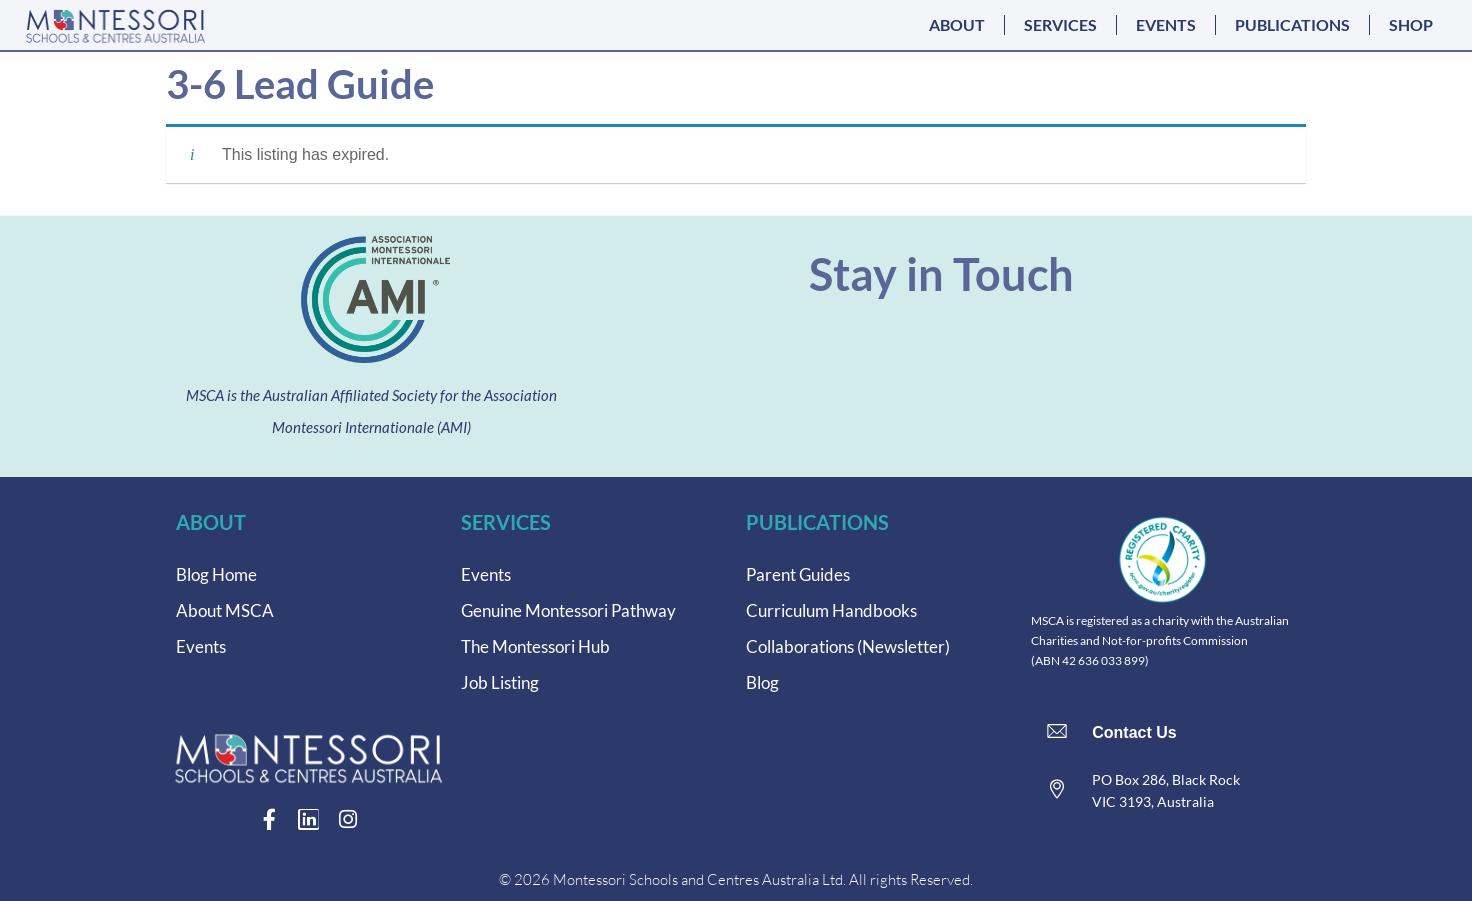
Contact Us (1134, 732)
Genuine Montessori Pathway (568, 610)
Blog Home (216, 574)
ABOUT (957, 24)
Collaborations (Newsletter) (848, 646)
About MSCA (225, 610)
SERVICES (1060, 24)
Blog (762, 682)
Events (201, 646)
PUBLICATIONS (1292, 24)
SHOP (1411, 24)
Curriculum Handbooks (831, 610)
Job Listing (500, 682)
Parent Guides (798, 574)
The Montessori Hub (535, 646)
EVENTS (1166, 24)
